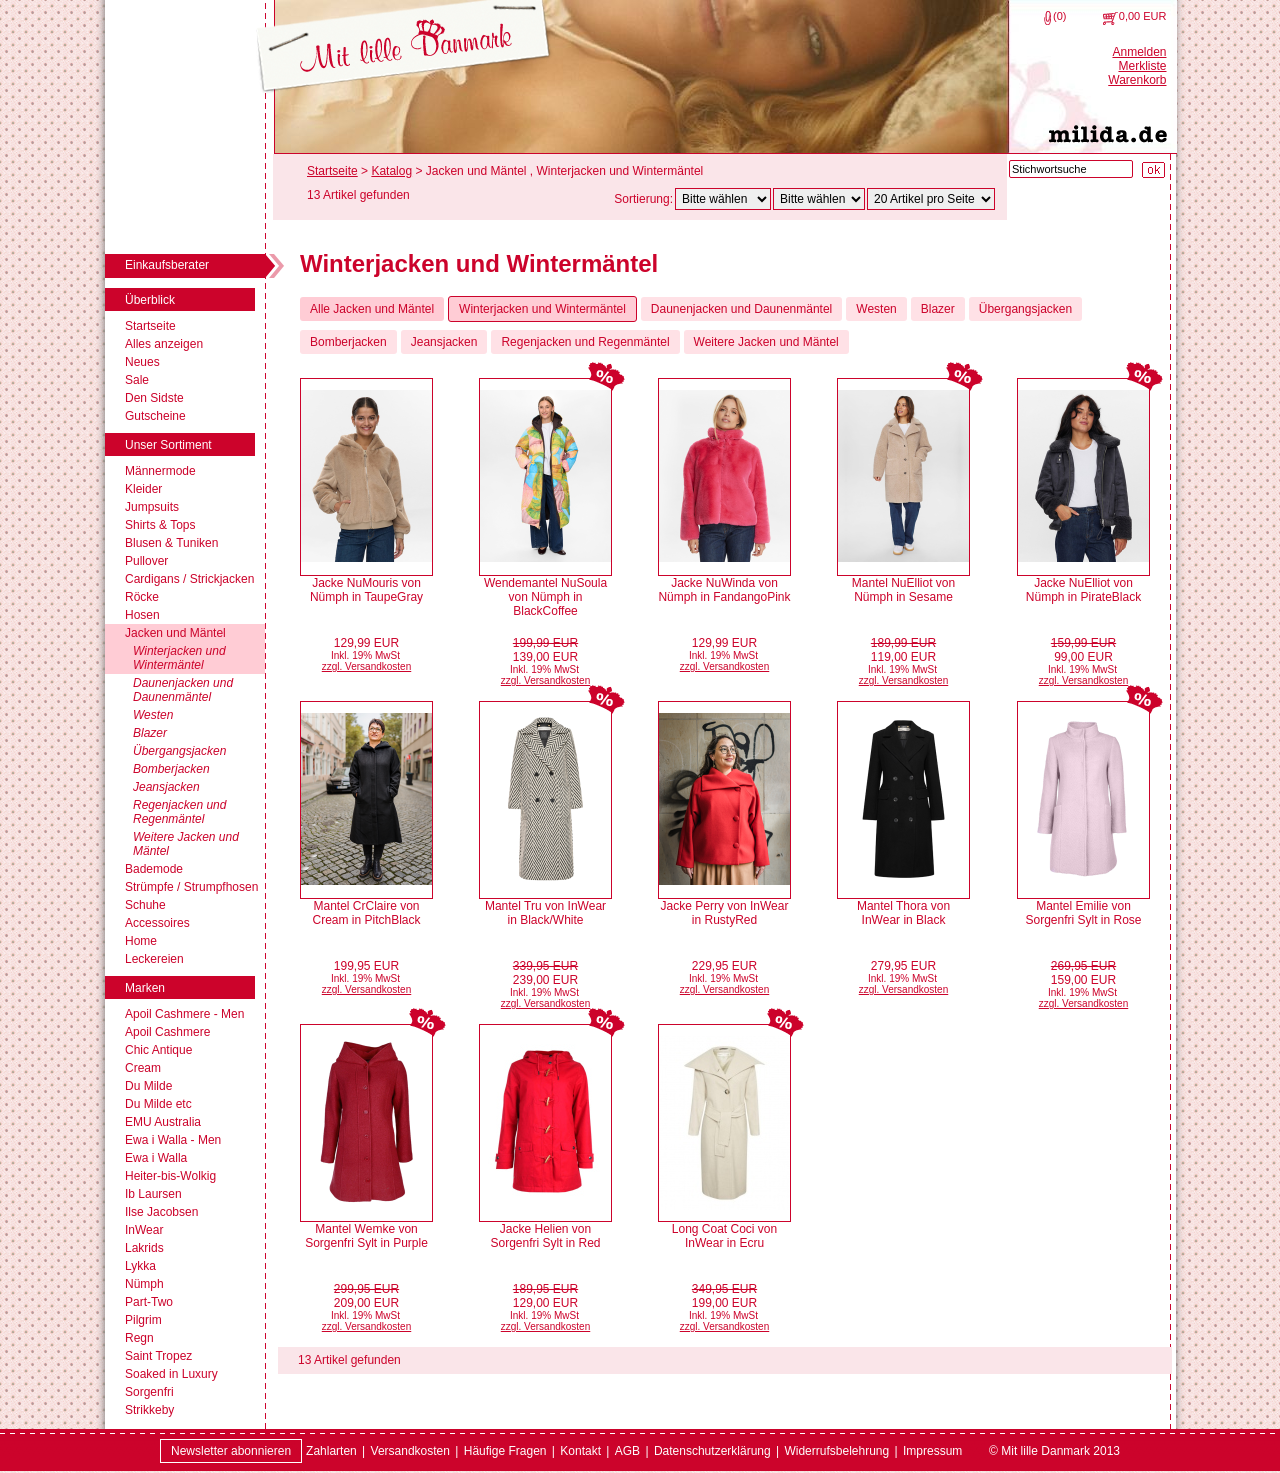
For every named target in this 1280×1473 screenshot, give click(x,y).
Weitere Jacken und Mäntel (186, 844)
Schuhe (145, 905)
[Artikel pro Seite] (931, 199)
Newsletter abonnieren (231, 1451)
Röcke (142, 597)
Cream (143, 1068)
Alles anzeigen (164, 344)
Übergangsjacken (179, 751)
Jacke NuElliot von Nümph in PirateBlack (1083, 590)
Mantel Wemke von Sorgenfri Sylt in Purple (366, 1236)
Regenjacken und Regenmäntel (179, 812)
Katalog (391, 171)
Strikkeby (149, 1410)
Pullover (146, 561)
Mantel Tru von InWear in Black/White (545, 913)
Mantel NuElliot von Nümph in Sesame (903, 590)
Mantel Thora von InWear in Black (903, 913)
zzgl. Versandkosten (367, 666)
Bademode (154, 869)
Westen (153, 715)
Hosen (142, 615)
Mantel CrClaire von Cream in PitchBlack (366, 913)
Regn (139, 1338)
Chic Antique (158, 1050)
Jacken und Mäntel (175, 633)
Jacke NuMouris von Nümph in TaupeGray (366, 590)
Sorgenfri (149, 1392)
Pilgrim (143, 1320)
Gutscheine (155, 416)
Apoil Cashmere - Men (184, 1014)
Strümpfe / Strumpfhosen (191, 887)
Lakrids (144, 1248)
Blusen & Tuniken (171, 543)
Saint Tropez (158, 1356)
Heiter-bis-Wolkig (170, 1176)
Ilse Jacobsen (161, 1212)
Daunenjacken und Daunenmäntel (183, 690)
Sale (137, 380)
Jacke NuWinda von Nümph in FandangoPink (724, 590)
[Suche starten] (1153, 170)
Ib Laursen (153, 1194)
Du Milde (148, 1086)
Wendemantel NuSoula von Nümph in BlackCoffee (545, 597)
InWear (144, 1230)
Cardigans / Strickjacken (189, 579)
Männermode (160, 471)
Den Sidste (154, 398)
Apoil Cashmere (167, 1032)
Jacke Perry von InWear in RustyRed (725, 913)
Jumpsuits (152, 507)
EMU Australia (163, 1122)
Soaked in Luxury (171, 1374)
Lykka (140, 1266)
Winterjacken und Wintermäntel (179, 658)
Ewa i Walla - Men (173, 1140)
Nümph (144, 1284)
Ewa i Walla (156, 1158)
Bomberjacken (171, 769)
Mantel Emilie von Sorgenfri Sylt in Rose (1083, 913)
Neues (142, 362)
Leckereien (154, 959)
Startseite (150, 326)
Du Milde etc (158, 1104)
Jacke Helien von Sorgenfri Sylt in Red (545, 1236)
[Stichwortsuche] (1071, 169)
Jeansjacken (166, 787)
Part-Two (149, 1302)
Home (141, 941)
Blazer (150, 733)
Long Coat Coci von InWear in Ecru (724, 1236)
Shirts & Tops (160, 525)
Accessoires (157, 923)
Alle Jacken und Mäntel (372, 309)
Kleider (143, 489)
